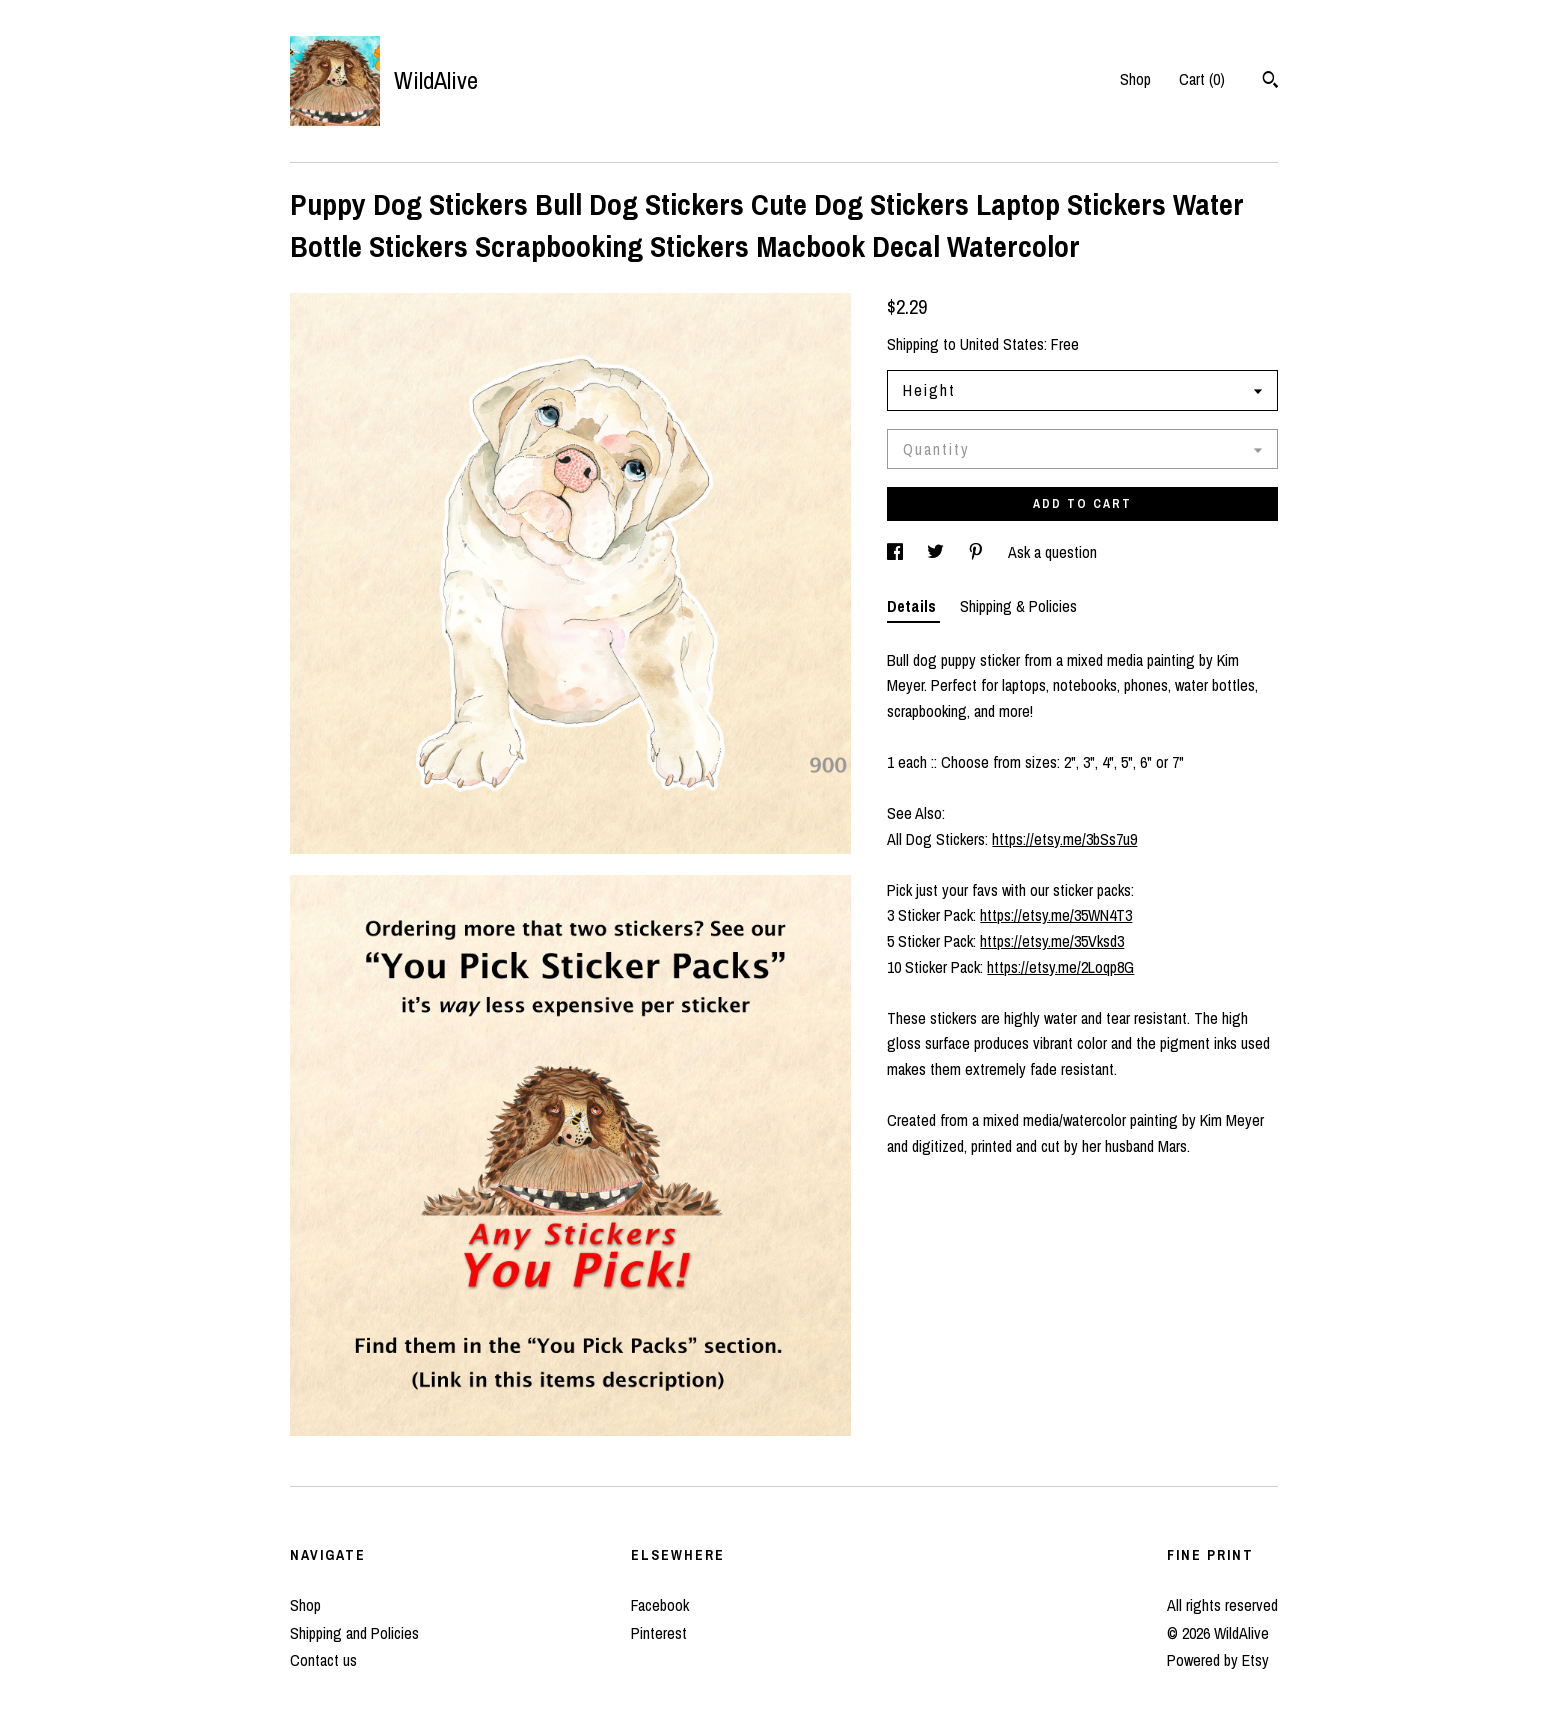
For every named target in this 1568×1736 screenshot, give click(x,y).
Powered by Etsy (1218, 1660)
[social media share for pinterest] (978, 552)
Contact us (323, 1660)
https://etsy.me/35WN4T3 (1056, 915)
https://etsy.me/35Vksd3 (1052, 941)
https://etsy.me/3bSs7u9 (1064, 839)
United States (1002, 344)
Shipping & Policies (1018, 606)
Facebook (660, 1605)
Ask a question (1052, 552)
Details (913, 606)
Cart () (1202, 79)
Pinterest (659, 1633)
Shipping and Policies (354, 1633)
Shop (1135, 79)
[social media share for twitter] (937, 552)
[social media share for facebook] (897, 552)
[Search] (1270, 82)
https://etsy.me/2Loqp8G (1060, 967)
